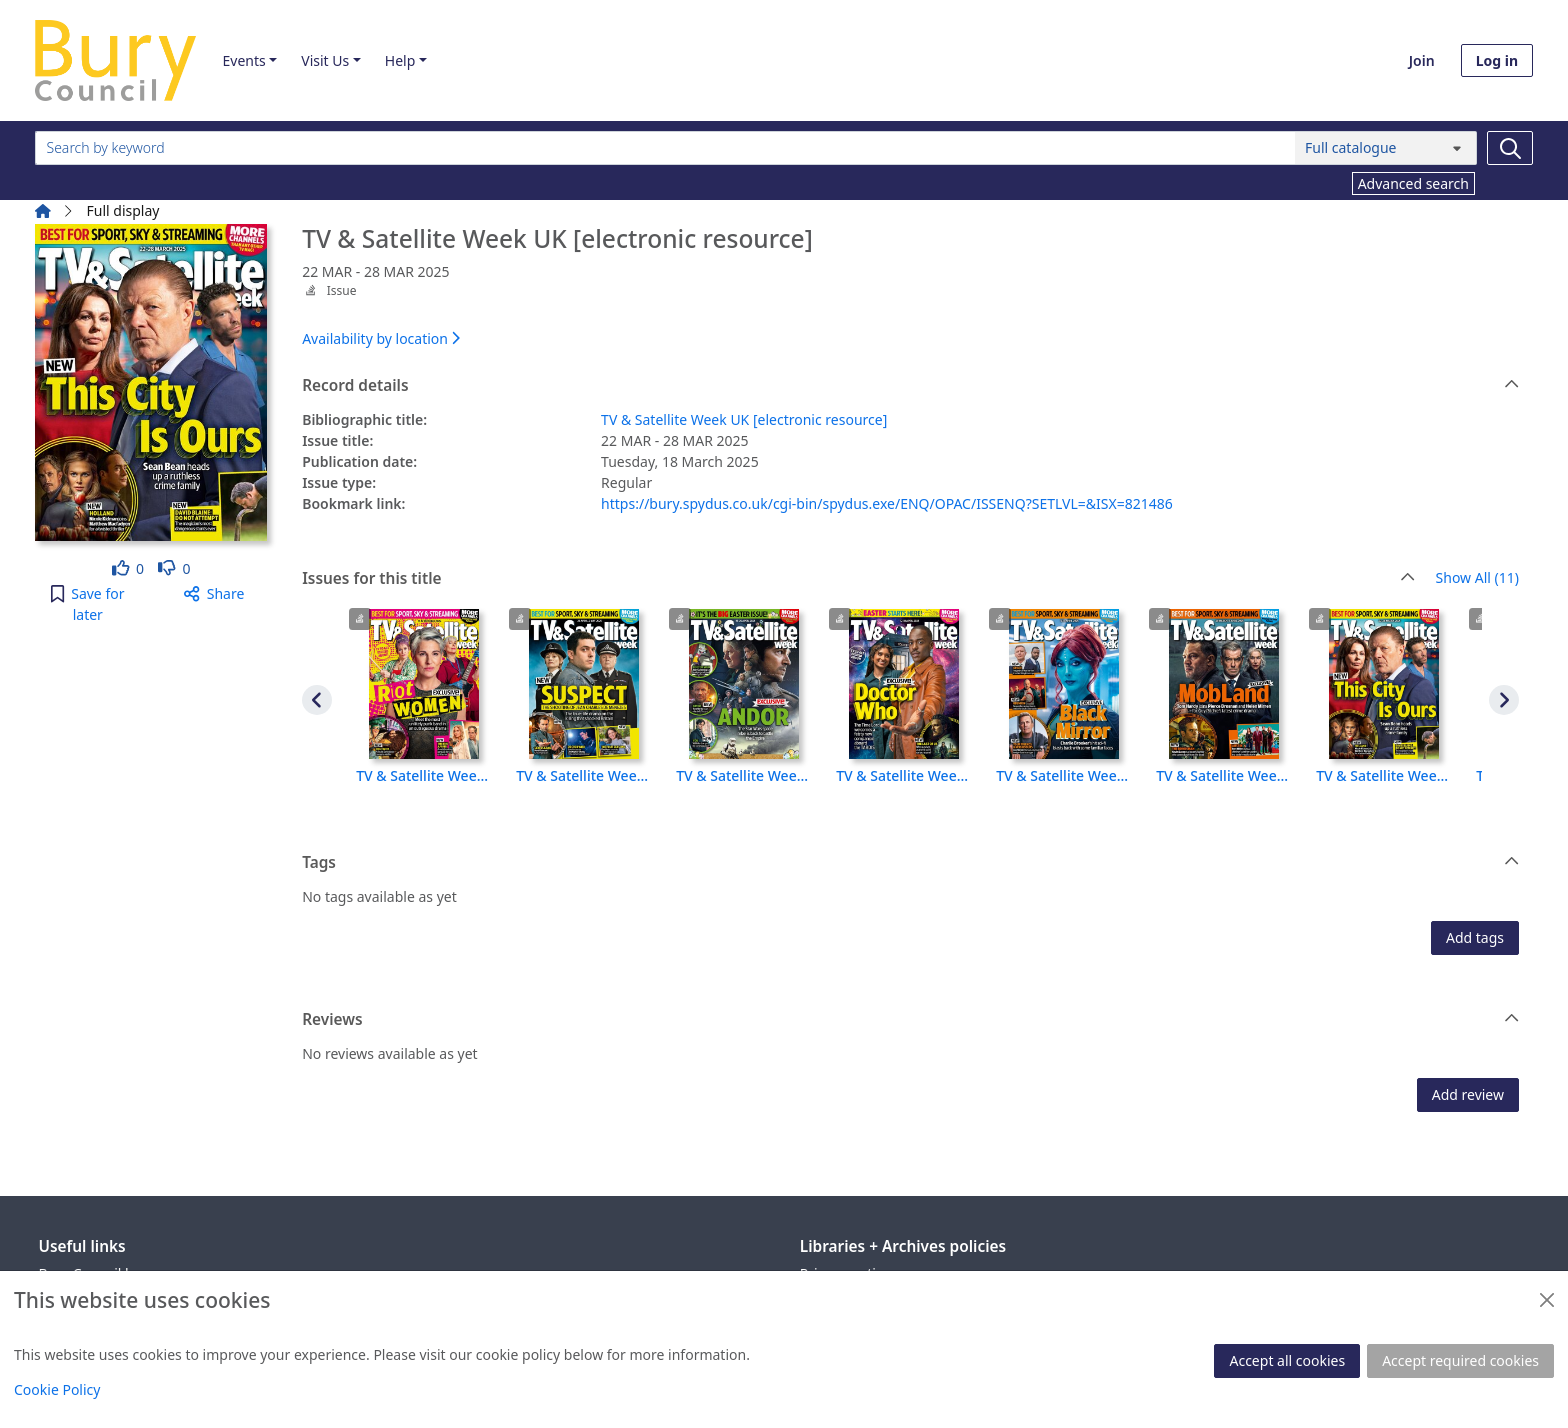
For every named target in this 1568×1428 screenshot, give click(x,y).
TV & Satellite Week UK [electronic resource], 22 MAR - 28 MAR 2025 (1384, 775)
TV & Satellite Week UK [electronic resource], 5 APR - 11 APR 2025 (1064, 775)
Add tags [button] (1475, 937)
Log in (1497, 60)
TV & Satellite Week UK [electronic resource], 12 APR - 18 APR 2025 (904, 775)
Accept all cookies (1287, 1360)
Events (243, 60)
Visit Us (325, 60)
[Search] (1510, 148)
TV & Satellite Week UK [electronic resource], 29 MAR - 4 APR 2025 (1224, 775)
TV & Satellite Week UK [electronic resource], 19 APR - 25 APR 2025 (744, 775)
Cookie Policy (57, 1389)
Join (1422, 60)
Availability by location (381, 338)
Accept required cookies (1460, 1360)
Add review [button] (1468, 1094)
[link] (128, 568)
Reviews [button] (910, 1020)
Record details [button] (910, 386)
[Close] (1547, 1300)
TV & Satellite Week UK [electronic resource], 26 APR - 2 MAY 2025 (584, 775)
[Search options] (1386, 148)
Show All (1477, 578)
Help (400, 60)
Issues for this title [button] (858, 579)
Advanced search (1413, 183)
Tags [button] (910, 863)
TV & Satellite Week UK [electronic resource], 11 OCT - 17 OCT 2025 (424, 775)
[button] (88, 604)
